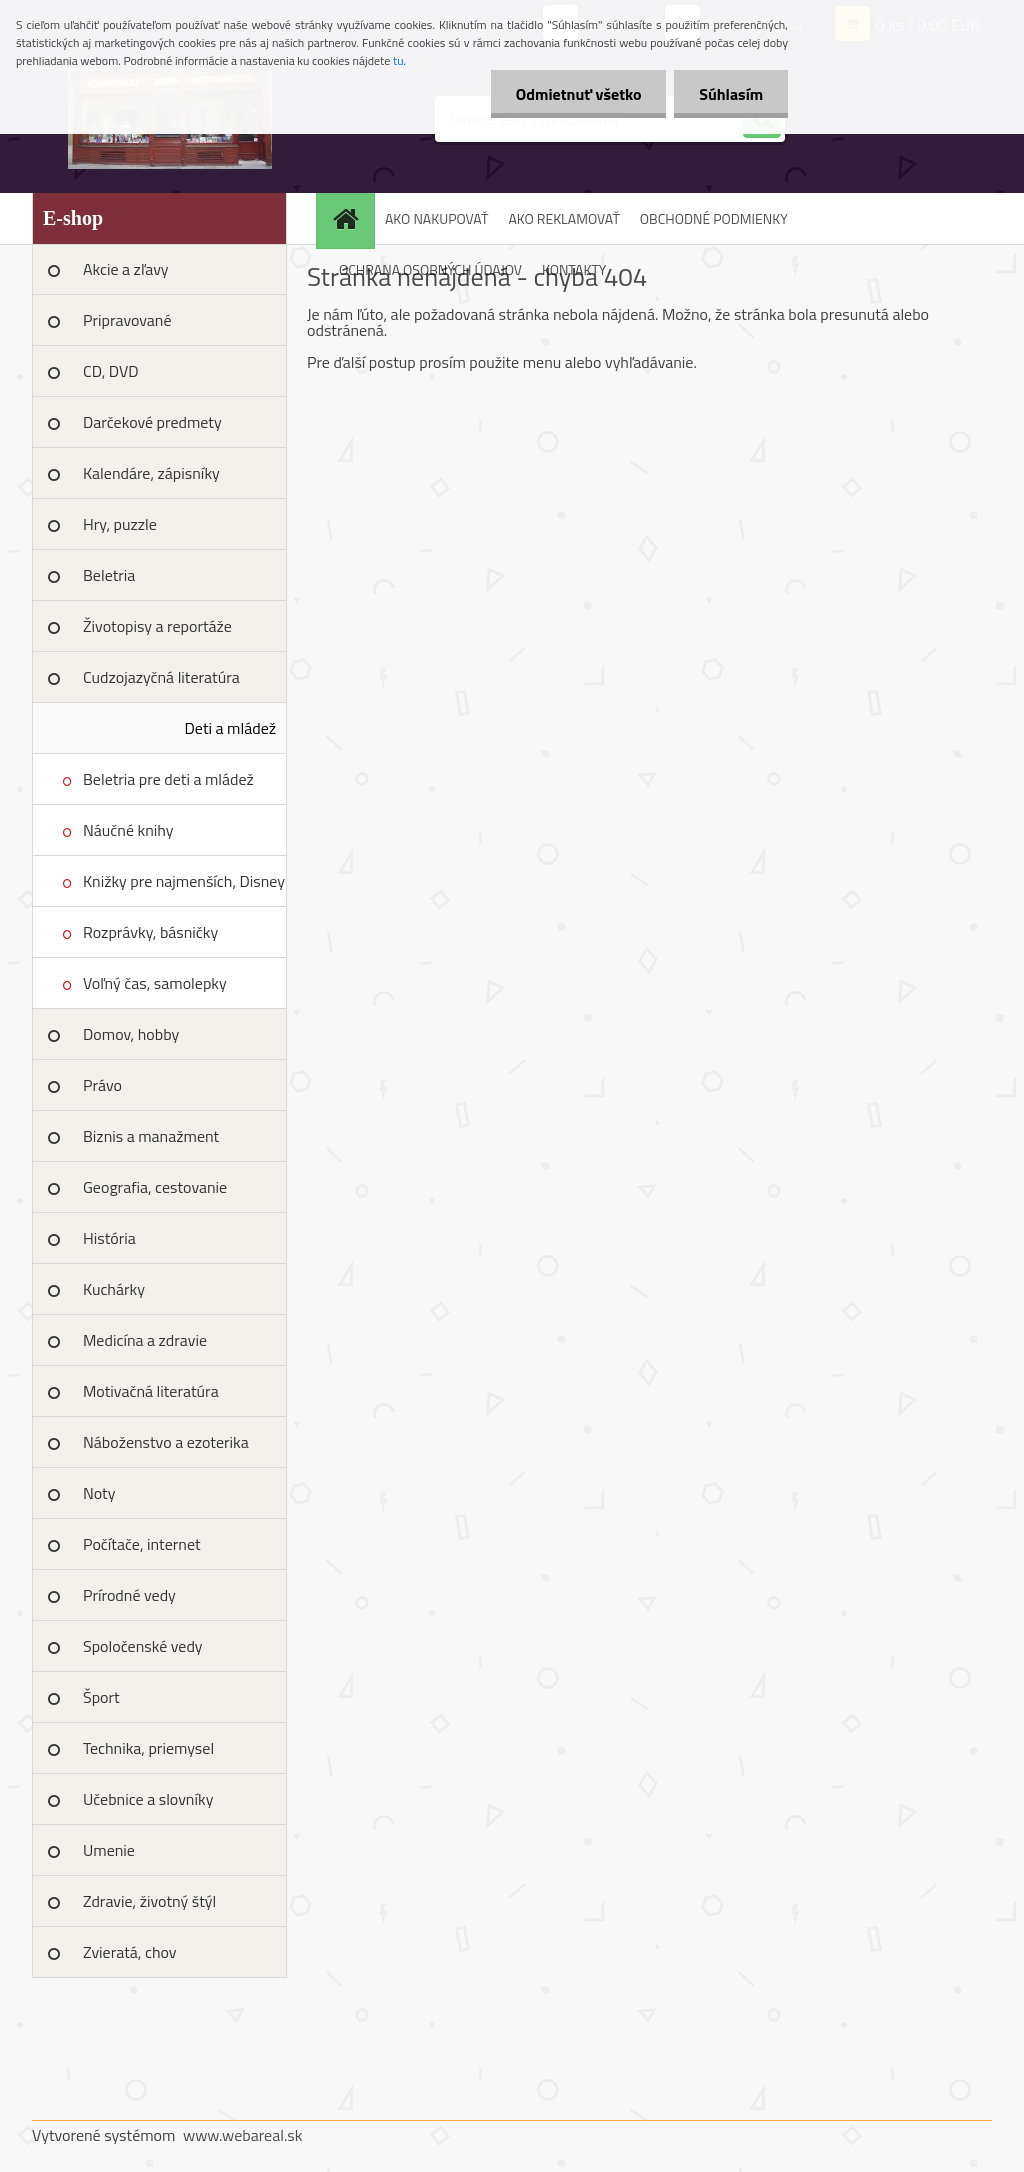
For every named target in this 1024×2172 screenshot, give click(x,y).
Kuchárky (114, 1289)
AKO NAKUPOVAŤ (436, 218)
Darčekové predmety (152, 422)
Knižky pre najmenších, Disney (184, 881)
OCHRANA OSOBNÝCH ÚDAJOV (430, 269)
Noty (99, 1493)
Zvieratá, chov (130, 1952)
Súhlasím (731, 94)
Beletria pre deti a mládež (168, 779)
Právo (102, 1085)
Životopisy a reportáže (157, 626)
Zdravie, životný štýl (149, 1901)
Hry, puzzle (120, 524)
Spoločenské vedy (143, 1646)
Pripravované (127, 320)
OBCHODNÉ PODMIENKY (714, 218)
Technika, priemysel (148, 1748)
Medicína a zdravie (145, 1340)
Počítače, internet (142, 1544)
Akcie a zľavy (126, 269)
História (109, 1238)
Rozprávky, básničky (150, 932)
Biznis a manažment (151, 1136)
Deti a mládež (230, 728)
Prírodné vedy (129, 1595)
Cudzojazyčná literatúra (161, 677)
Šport (101, 1697)
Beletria (109, 575)
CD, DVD (111, 371)
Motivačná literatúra (151, 1391)
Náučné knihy (128, 830)
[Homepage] (352, 218)
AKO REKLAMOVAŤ (563, 218)
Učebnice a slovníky (148, 1799)
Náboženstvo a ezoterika (166, 1442)
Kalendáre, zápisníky (151, 473)
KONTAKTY (574, 269)
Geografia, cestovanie (155, 1187)
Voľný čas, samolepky (155, 983)
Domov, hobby (131, 1034)
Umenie (109, 1850)
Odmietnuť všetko (578, 94)
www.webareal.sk (243, 2135)
